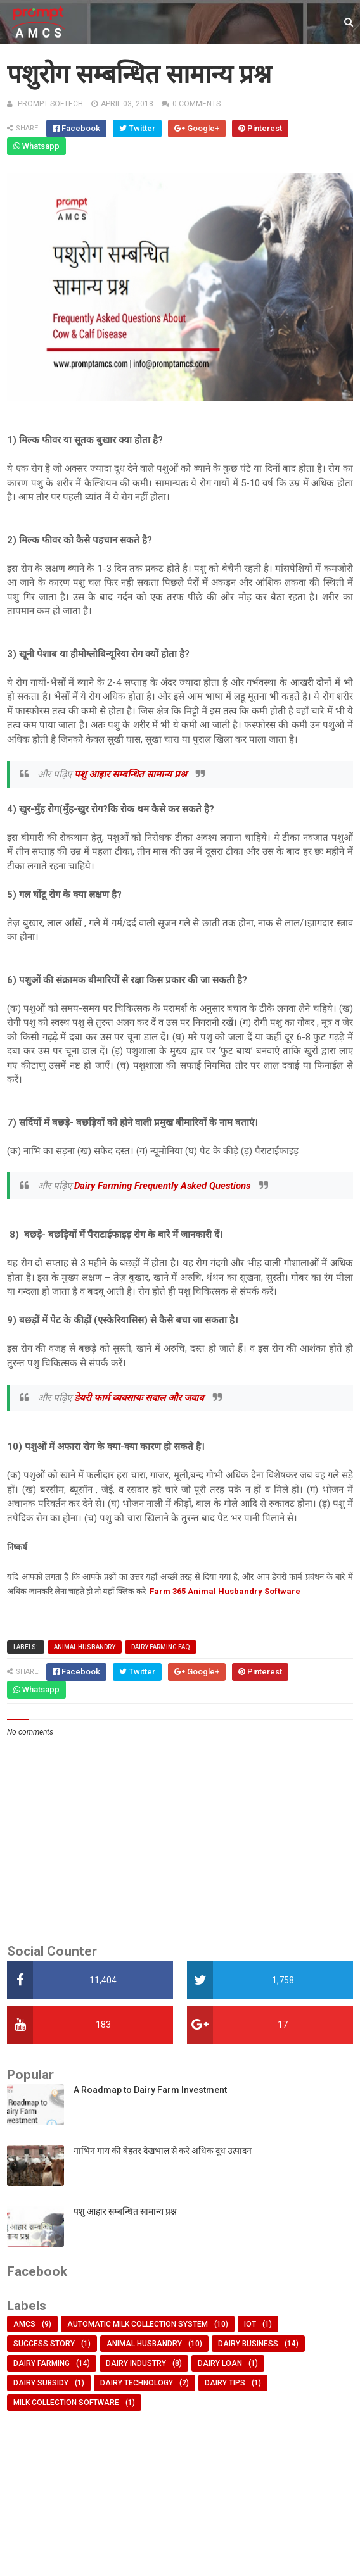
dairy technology (136, 2382)
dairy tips (225, 2382)
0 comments (196, 103)
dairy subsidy (40, 2382)
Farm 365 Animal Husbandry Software (225, 1591)
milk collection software (66, 2402)
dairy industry (136, 2363)
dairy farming (41, 2363)
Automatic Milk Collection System (137, 2324)
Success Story (44, 2343)
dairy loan (220, 2363)
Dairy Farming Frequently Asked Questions (163, 1185)
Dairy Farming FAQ (160, 1646)
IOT (250, 2324)
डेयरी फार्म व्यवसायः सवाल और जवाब (140, 1398)
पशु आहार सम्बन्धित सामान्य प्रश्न (132, 774)
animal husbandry (84, 1646)
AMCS (24, 2324)
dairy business (248, 2343)
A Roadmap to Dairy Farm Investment (150, 2090)
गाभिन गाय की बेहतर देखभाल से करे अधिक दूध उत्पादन (163, 2151)
